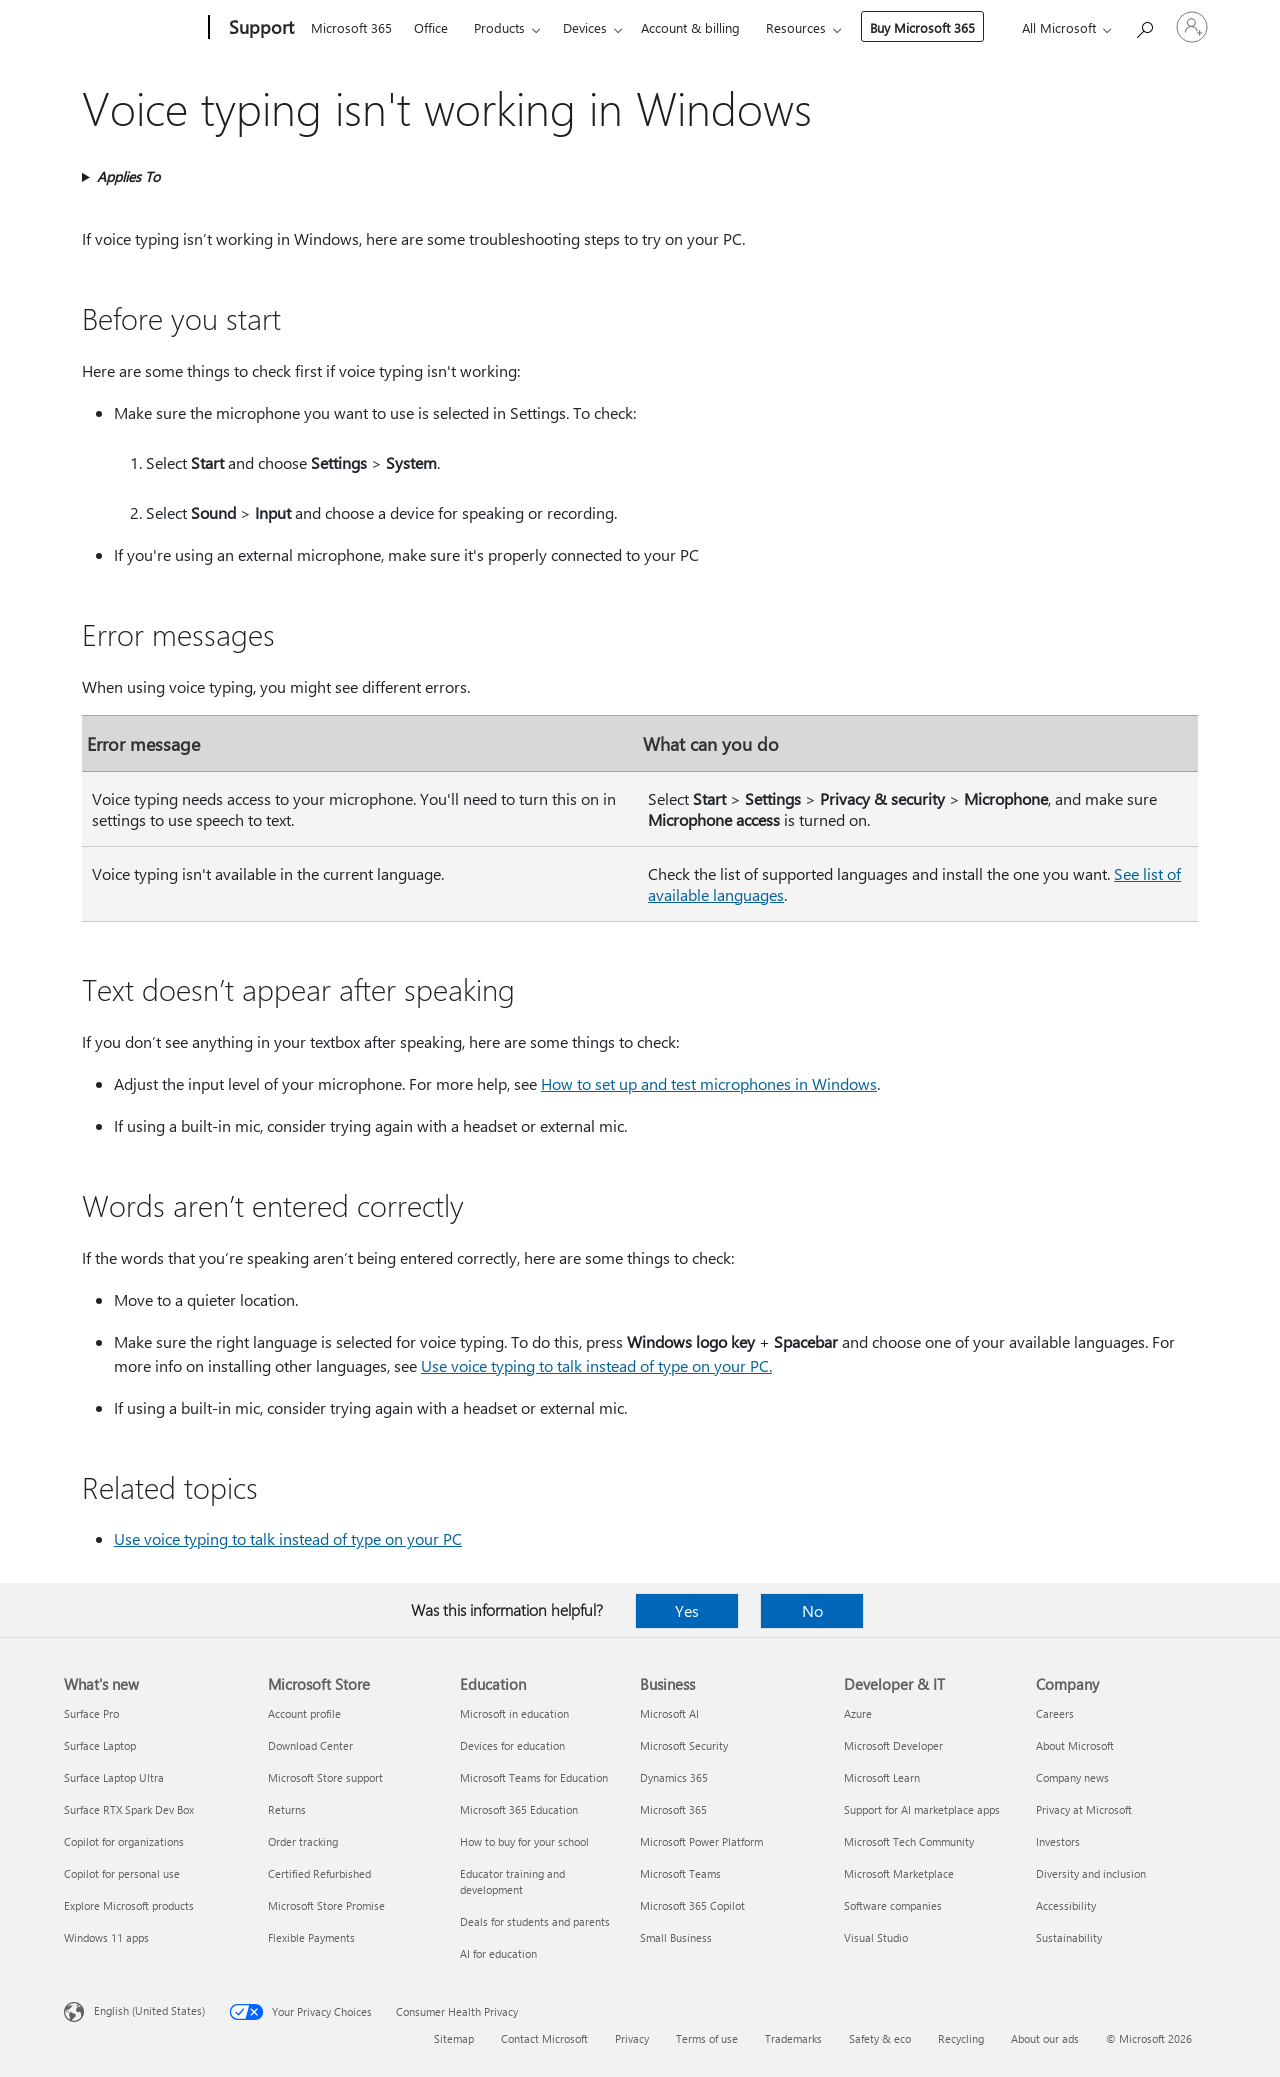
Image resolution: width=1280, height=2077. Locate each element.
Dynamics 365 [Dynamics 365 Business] (674, 1777)
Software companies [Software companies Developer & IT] (893, 1905)
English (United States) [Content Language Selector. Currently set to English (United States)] (149, 2010)
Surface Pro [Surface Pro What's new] (91, 1713)
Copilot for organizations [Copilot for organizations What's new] (124, 1841)
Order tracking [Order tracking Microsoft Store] (303, 1841)
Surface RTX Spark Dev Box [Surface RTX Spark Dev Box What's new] (129, 1809)
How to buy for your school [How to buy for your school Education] (524, 1841)
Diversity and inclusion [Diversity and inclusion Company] (1091, 1873)
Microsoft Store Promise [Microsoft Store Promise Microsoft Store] (326, 1905)
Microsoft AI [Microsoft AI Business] (669, 1713)
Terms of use (707, 2038)
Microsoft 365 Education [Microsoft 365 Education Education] (519, 1809)
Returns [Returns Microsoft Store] (287, 1809)
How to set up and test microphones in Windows (709, 1083)
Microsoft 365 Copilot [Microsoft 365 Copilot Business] (692, 1905)
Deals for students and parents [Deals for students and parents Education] (535, 1921)
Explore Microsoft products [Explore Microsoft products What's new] (129, 1905)
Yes (687, 1610)
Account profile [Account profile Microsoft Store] (304, 1713)
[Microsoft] (132, 28)
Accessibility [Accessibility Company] (1066, 1905)
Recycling (961, 2038)
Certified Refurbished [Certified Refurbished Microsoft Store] (319, 1873)
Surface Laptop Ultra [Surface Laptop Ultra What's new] (114, 1777)
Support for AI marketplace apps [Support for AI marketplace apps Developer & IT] (922, 1809)
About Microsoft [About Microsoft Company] (1075, 1745)
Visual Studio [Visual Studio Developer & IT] (876, 1937)
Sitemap (454, 2038)
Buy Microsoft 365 (922, 27)
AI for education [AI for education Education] (498, 1953)
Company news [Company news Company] (1072, 1777)
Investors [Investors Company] (1058, 1841)
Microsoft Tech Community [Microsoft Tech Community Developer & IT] (909, 1841)
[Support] (259, 28)
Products (499, 27)
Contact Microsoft (544, 2038)
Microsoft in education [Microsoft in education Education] (514, 1713)
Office (431, 27)
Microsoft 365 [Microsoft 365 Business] (673, 1809)
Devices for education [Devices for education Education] (512, 1745)
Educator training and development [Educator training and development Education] (512, 1881)
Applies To (128, 176)
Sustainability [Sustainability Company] (1069, 1937)
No (812, 1610)
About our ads (1045, 2038)
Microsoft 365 (351, 27)
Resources (796, 27)
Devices (585, 27)
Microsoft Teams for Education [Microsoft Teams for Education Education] (534, 1777)
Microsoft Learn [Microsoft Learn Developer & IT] (882, 1777)
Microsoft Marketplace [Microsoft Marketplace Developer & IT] (899, 1873)
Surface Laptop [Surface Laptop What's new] (100, 1745)
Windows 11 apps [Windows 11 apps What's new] (106, 1937)
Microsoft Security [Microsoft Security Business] (684, 1745)
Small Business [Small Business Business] (676, 1937)
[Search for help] (1144, 25)
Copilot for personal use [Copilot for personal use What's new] (122, 1873)
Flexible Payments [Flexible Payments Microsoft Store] (311, 1937)
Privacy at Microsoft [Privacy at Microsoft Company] (1084, 1809)
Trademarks (793, 2038)
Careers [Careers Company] (1055, 1713)
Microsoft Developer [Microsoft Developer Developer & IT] (893, 1745)
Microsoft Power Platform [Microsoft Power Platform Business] (701, 1841)
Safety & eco (880, 2038)
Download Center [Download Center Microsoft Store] (310, 1745)
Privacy (632, 2038)
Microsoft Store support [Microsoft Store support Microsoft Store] (325, 1777)
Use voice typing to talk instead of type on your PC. (596, 1365)
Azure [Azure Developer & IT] (858, 1713)
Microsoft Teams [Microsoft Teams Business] (680, 1873)
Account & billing (690, 27)
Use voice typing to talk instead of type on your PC (288, 1538)
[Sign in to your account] (1192, 27)
